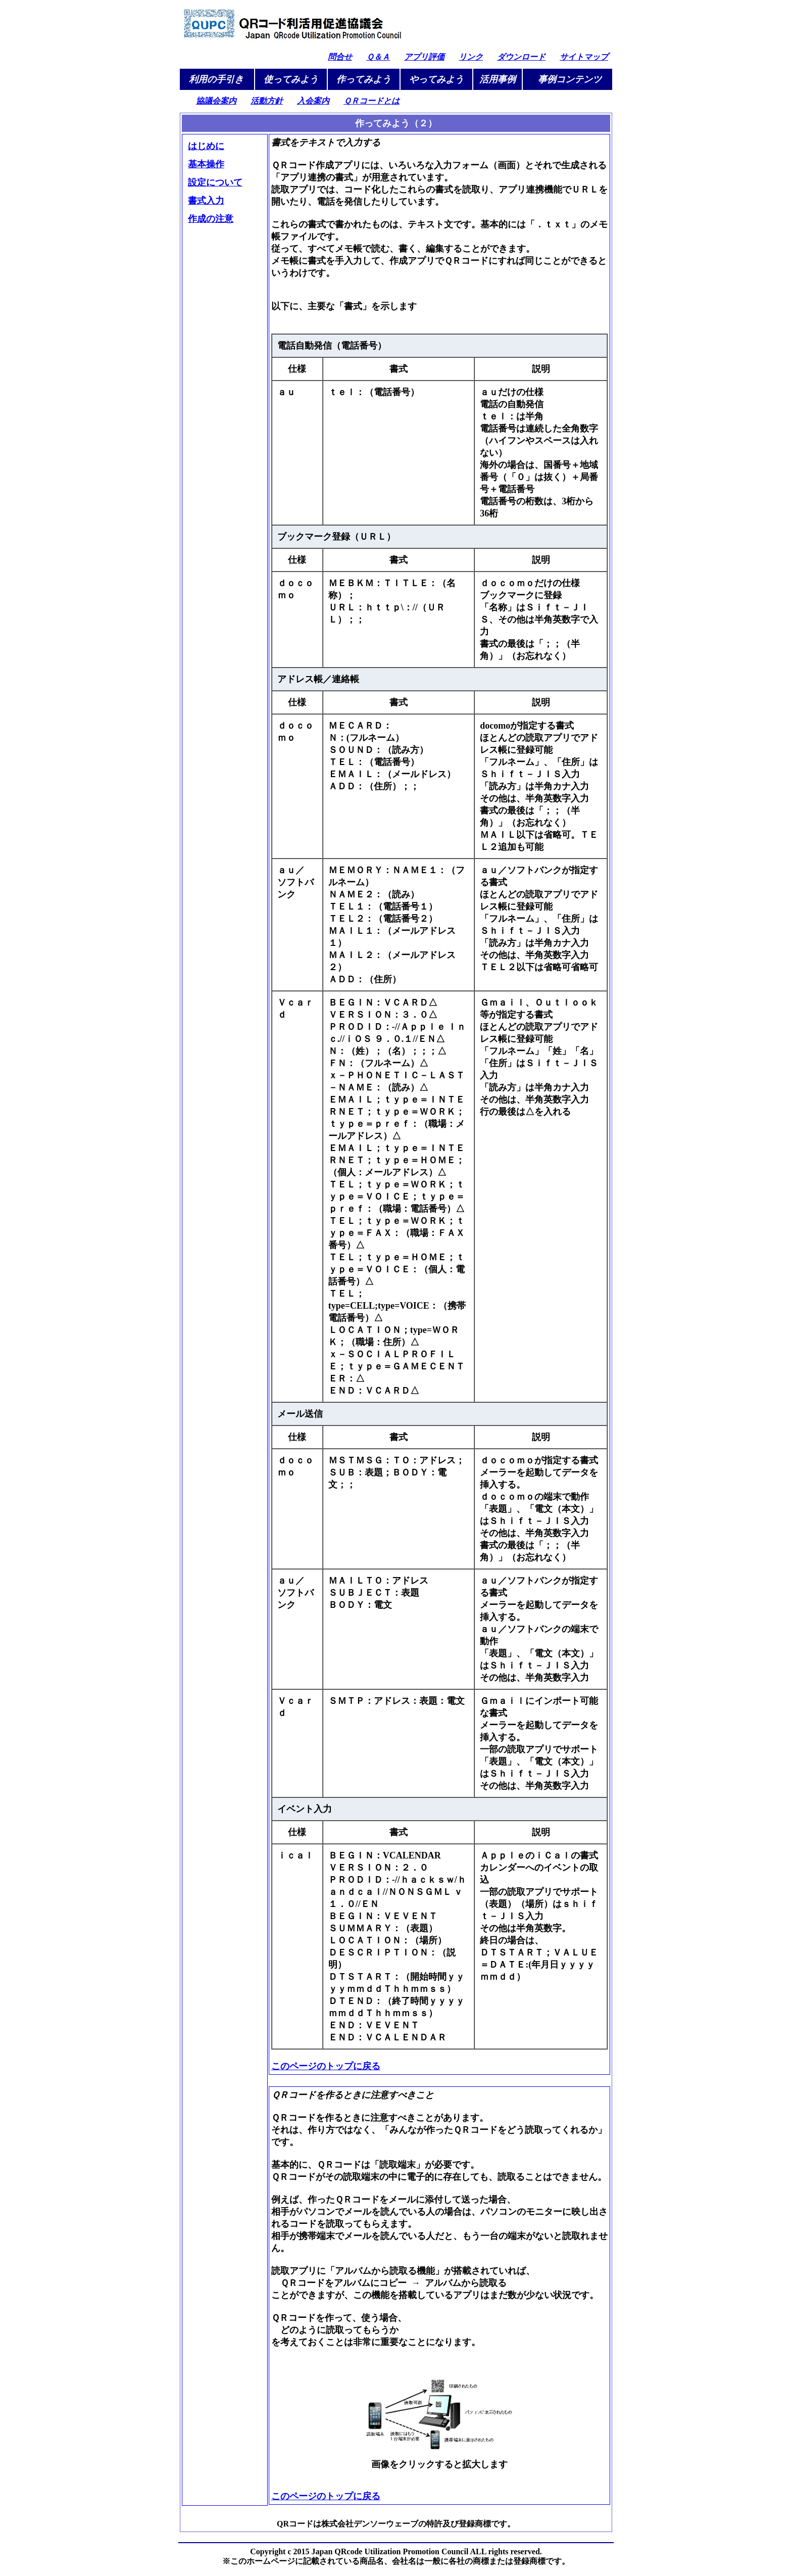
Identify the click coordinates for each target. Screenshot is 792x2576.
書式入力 (206, 201)
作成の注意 (210, 219)
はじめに (206, 146)
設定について (215, 182)
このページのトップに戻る (325, 2066)
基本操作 (206, 164)
